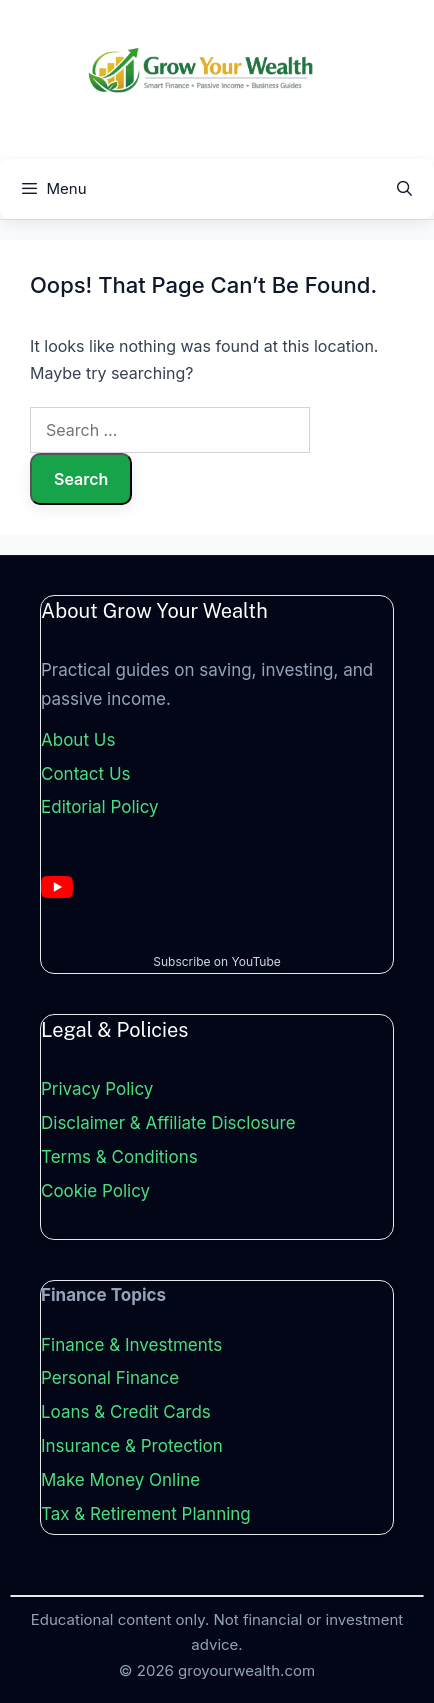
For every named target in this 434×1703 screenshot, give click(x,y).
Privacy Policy (97, 1089)
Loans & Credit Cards (126, 1412)
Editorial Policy (100, 807)
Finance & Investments (131, 1345)
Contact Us (86, 774)
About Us (78, 740)
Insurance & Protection (132, 1446)
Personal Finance (110, 1378)
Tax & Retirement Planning (146, 1514)
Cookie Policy (95, 1191)
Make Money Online (120, 1480)
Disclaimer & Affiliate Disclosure (168, 1123)
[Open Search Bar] (404, 189)
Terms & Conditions (119, 1157)
